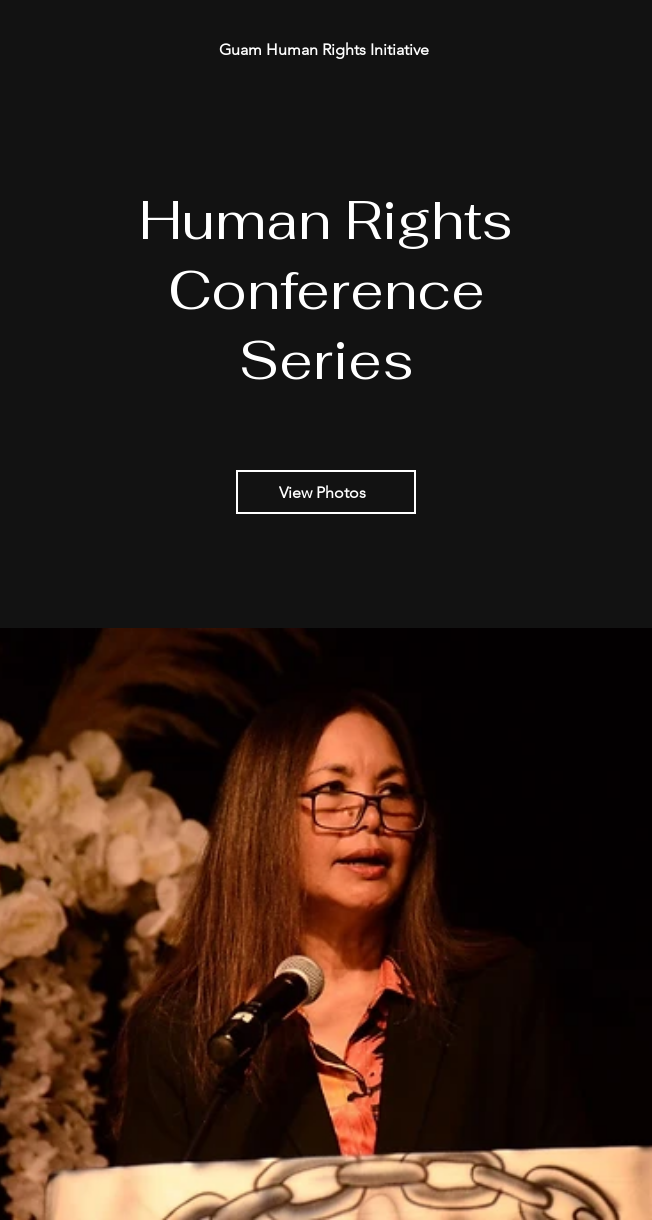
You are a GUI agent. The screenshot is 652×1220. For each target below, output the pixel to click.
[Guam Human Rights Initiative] (326, 49)
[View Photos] (326, 492)
